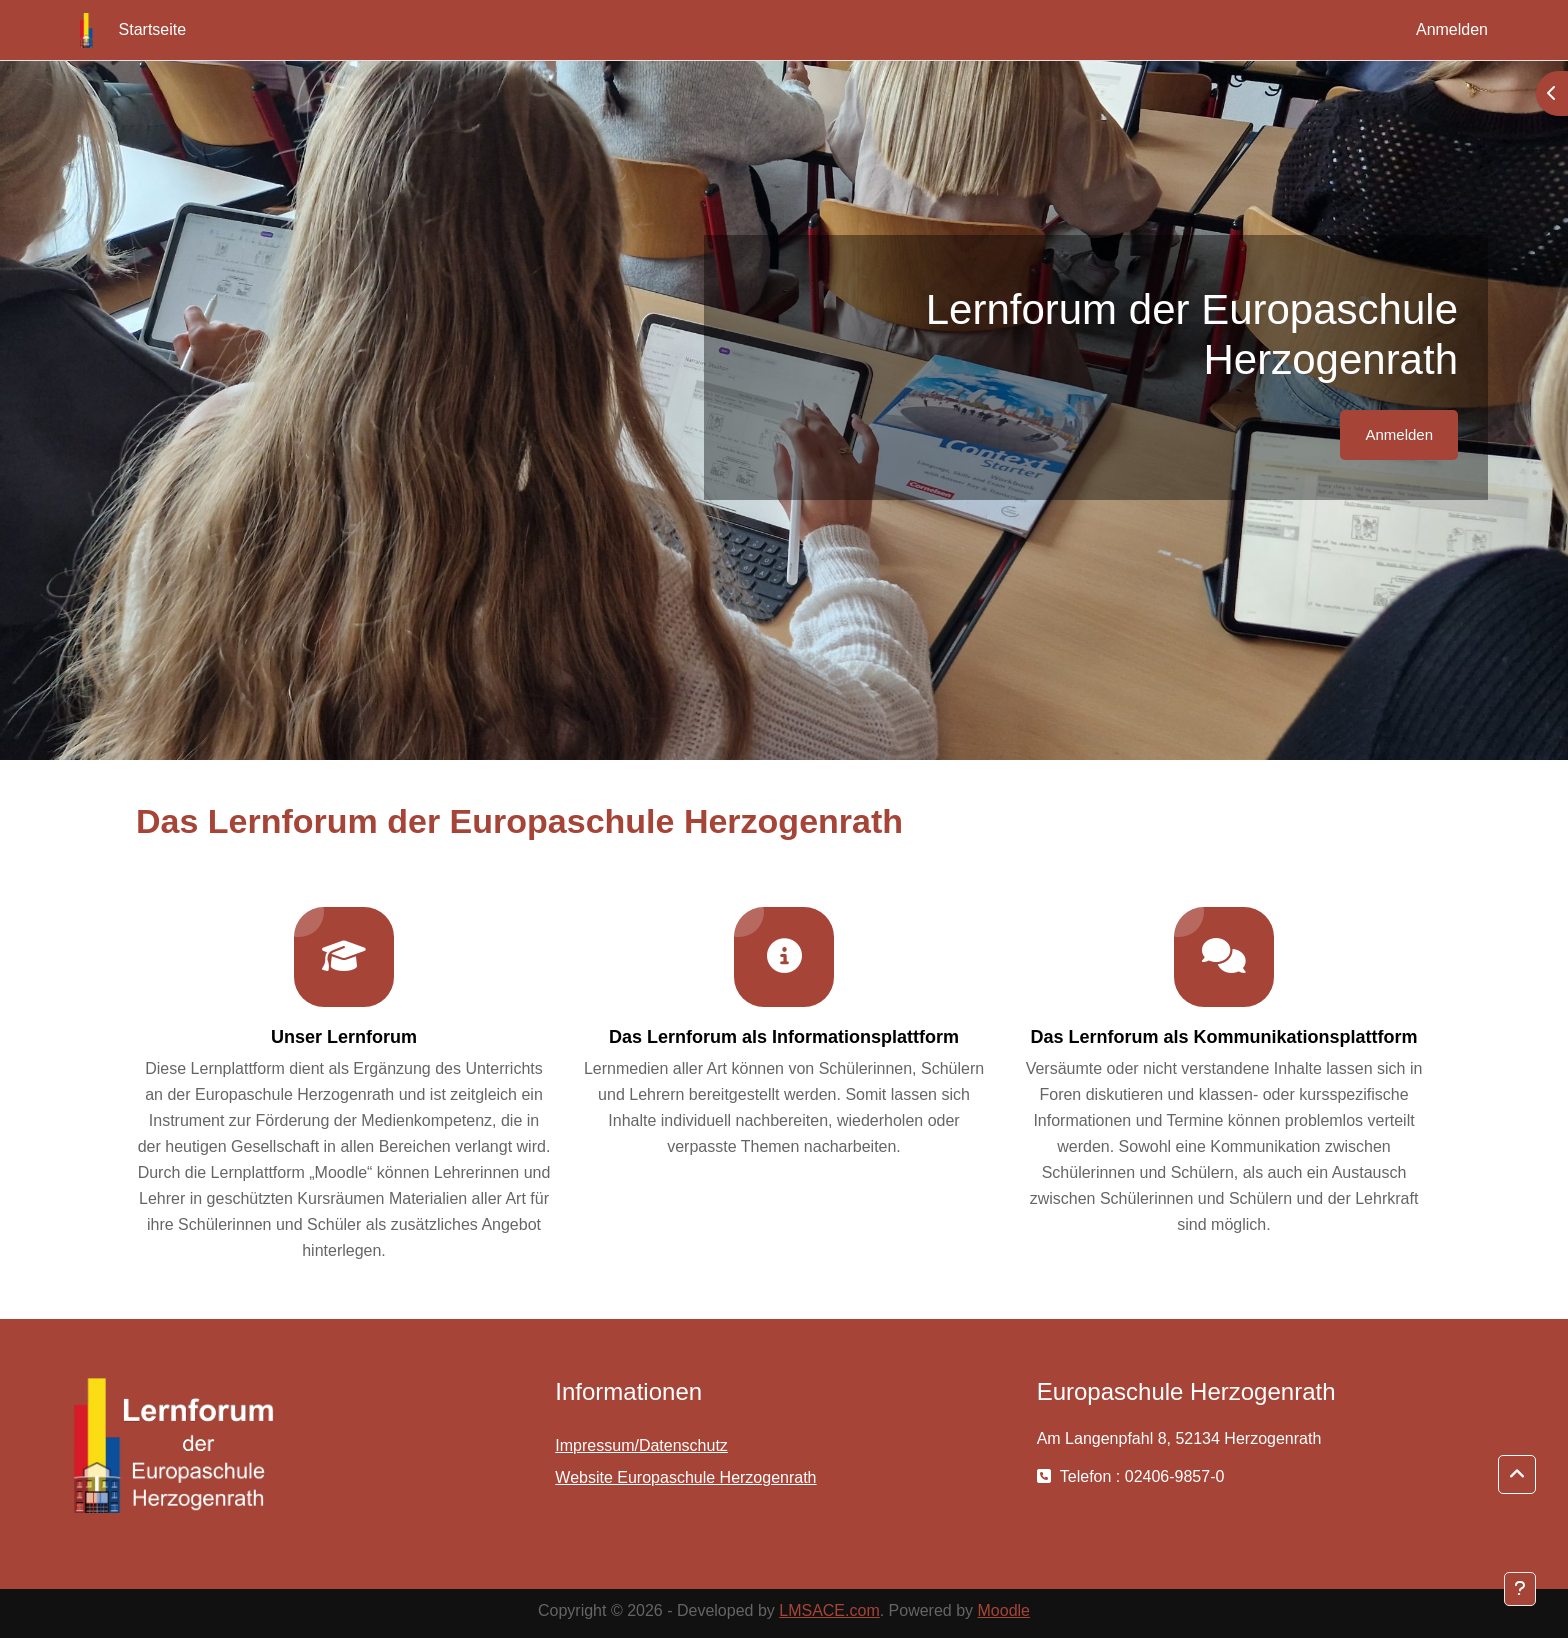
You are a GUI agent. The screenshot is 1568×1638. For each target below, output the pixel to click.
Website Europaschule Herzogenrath (685, 1477)
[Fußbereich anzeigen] (1520, 1589)
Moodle (1004, 1610)
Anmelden (1452, 29)
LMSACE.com (829, 1610)
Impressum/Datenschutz (641, 1445)
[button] (1517, 1475)
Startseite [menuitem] (153, 29)
